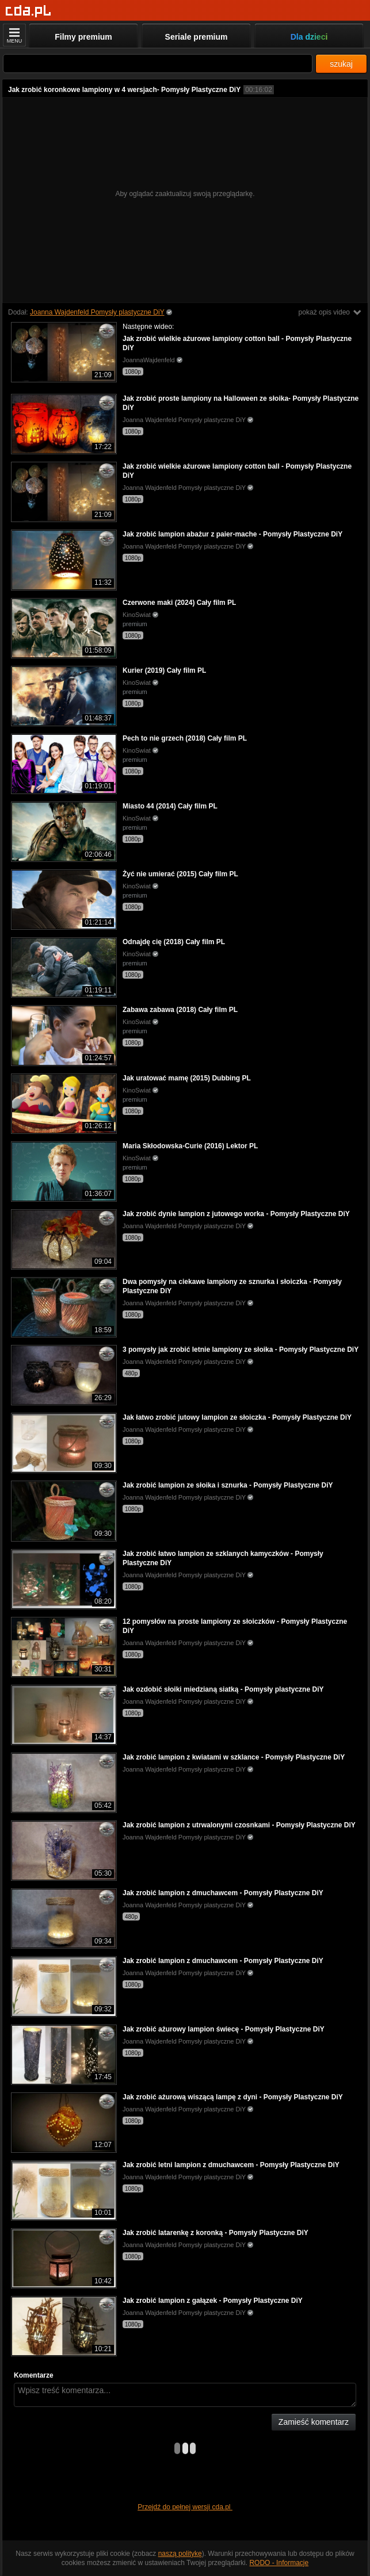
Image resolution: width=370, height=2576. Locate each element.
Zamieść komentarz (314, 2421)
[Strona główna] (28, 11)
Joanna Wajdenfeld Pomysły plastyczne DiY (97, 312)
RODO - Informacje (278, 2563)
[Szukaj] (157, 63)
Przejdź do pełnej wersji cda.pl (185, 2507)
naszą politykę (180, 2554)
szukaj (341, 63)
